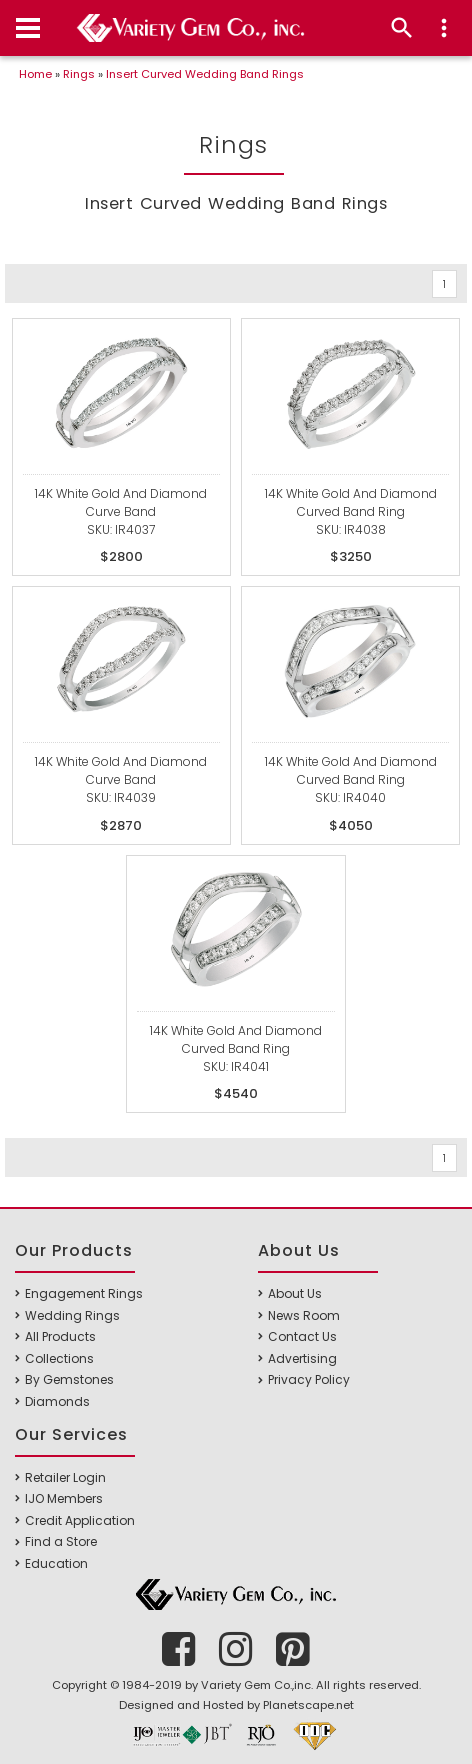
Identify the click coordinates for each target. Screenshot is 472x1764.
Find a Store (61, 1541)
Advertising (302, 1358)
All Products (60, 1336)
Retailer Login (65, 1477)
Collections (59, 1358)
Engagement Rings (84, 1293)
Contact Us (302, 1336)
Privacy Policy (309, 1379)
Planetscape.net (308, 1705)
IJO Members (64, 1498)
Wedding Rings (72, 1315)
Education (56, 1563)
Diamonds (57, 1401)
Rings (79, 74)
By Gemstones (69, 1379)
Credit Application (80, 1520)
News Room (304, 1315)
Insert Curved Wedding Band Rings (205, 74)
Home (35, 74)
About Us (295, 1293)
